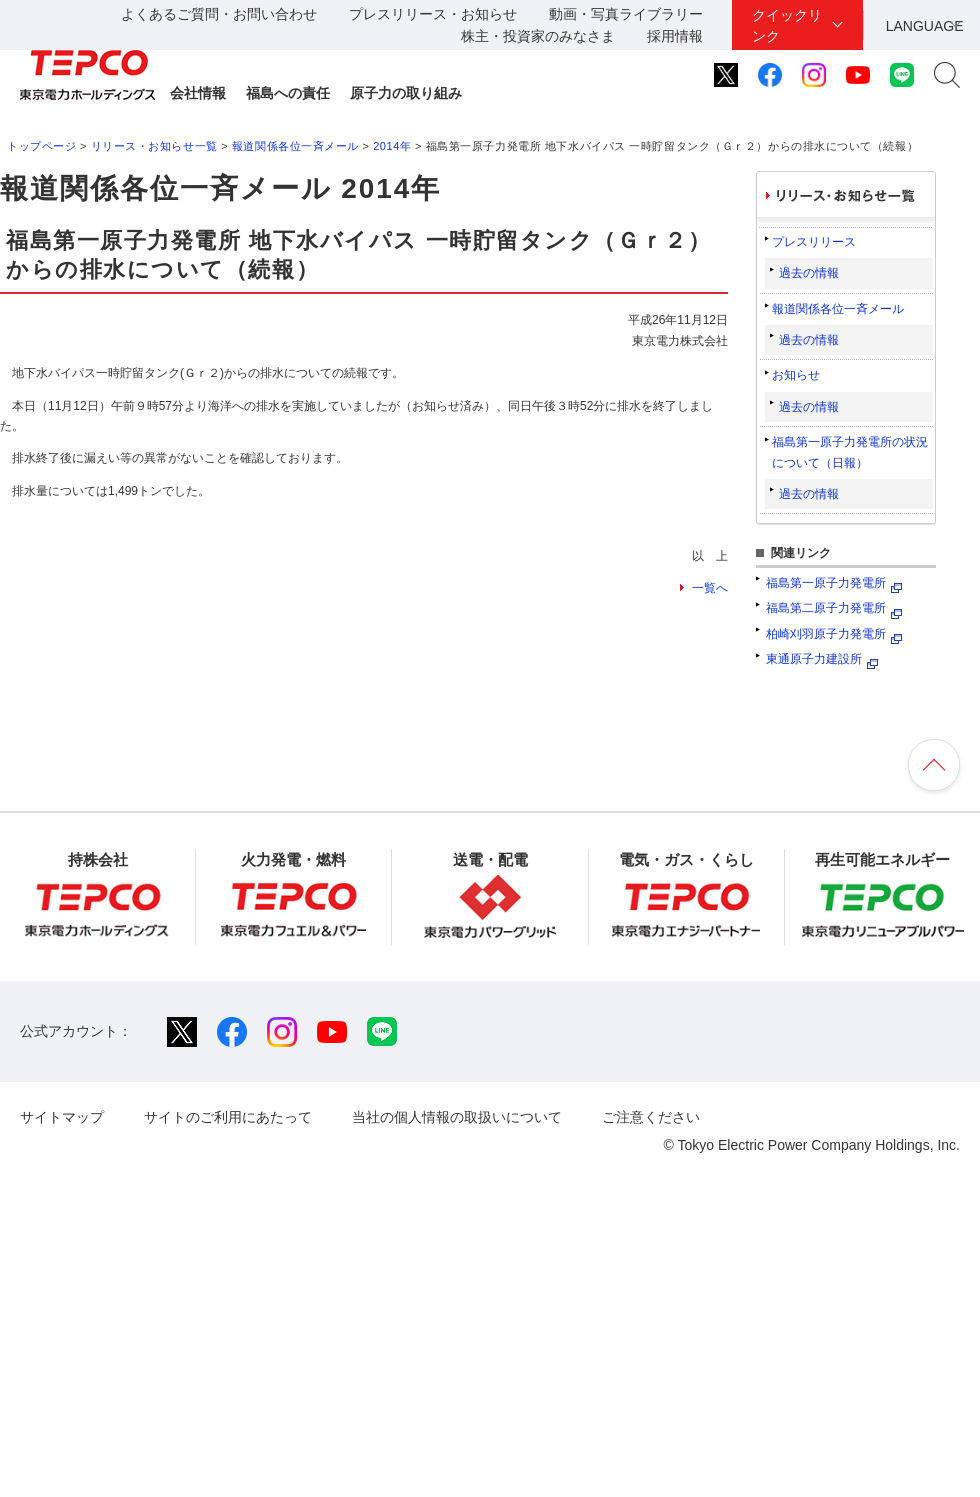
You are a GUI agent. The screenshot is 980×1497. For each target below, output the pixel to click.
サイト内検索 (947, 75)
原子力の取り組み (406, 93)
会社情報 (198, 93)
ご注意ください (651, 1117)
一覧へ (710, 588)
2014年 (392, 146)
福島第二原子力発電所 (826, 608)
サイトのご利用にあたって (228, 1117)
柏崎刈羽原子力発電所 (826, 634)
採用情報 (675, 36)
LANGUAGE (925, 26)
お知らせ (796, 375)
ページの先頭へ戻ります (934, 765)
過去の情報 (809, 273)
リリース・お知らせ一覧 (154, 146)
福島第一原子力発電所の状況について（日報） (850, 452)
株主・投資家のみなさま (538, 36)
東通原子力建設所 (814, 659)
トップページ (41, 146)
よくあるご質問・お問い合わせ (219, 14)
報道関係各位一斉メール (295, 146)
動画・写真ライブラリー (626, 14)
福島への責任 (288, 93)
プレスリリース (814, 242)
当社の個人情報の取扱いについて (457, 1117)
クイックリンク (787, 25)
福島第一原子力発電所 (826, 583)
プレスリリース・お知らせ (433, 14)
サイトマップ (62, 1117)
